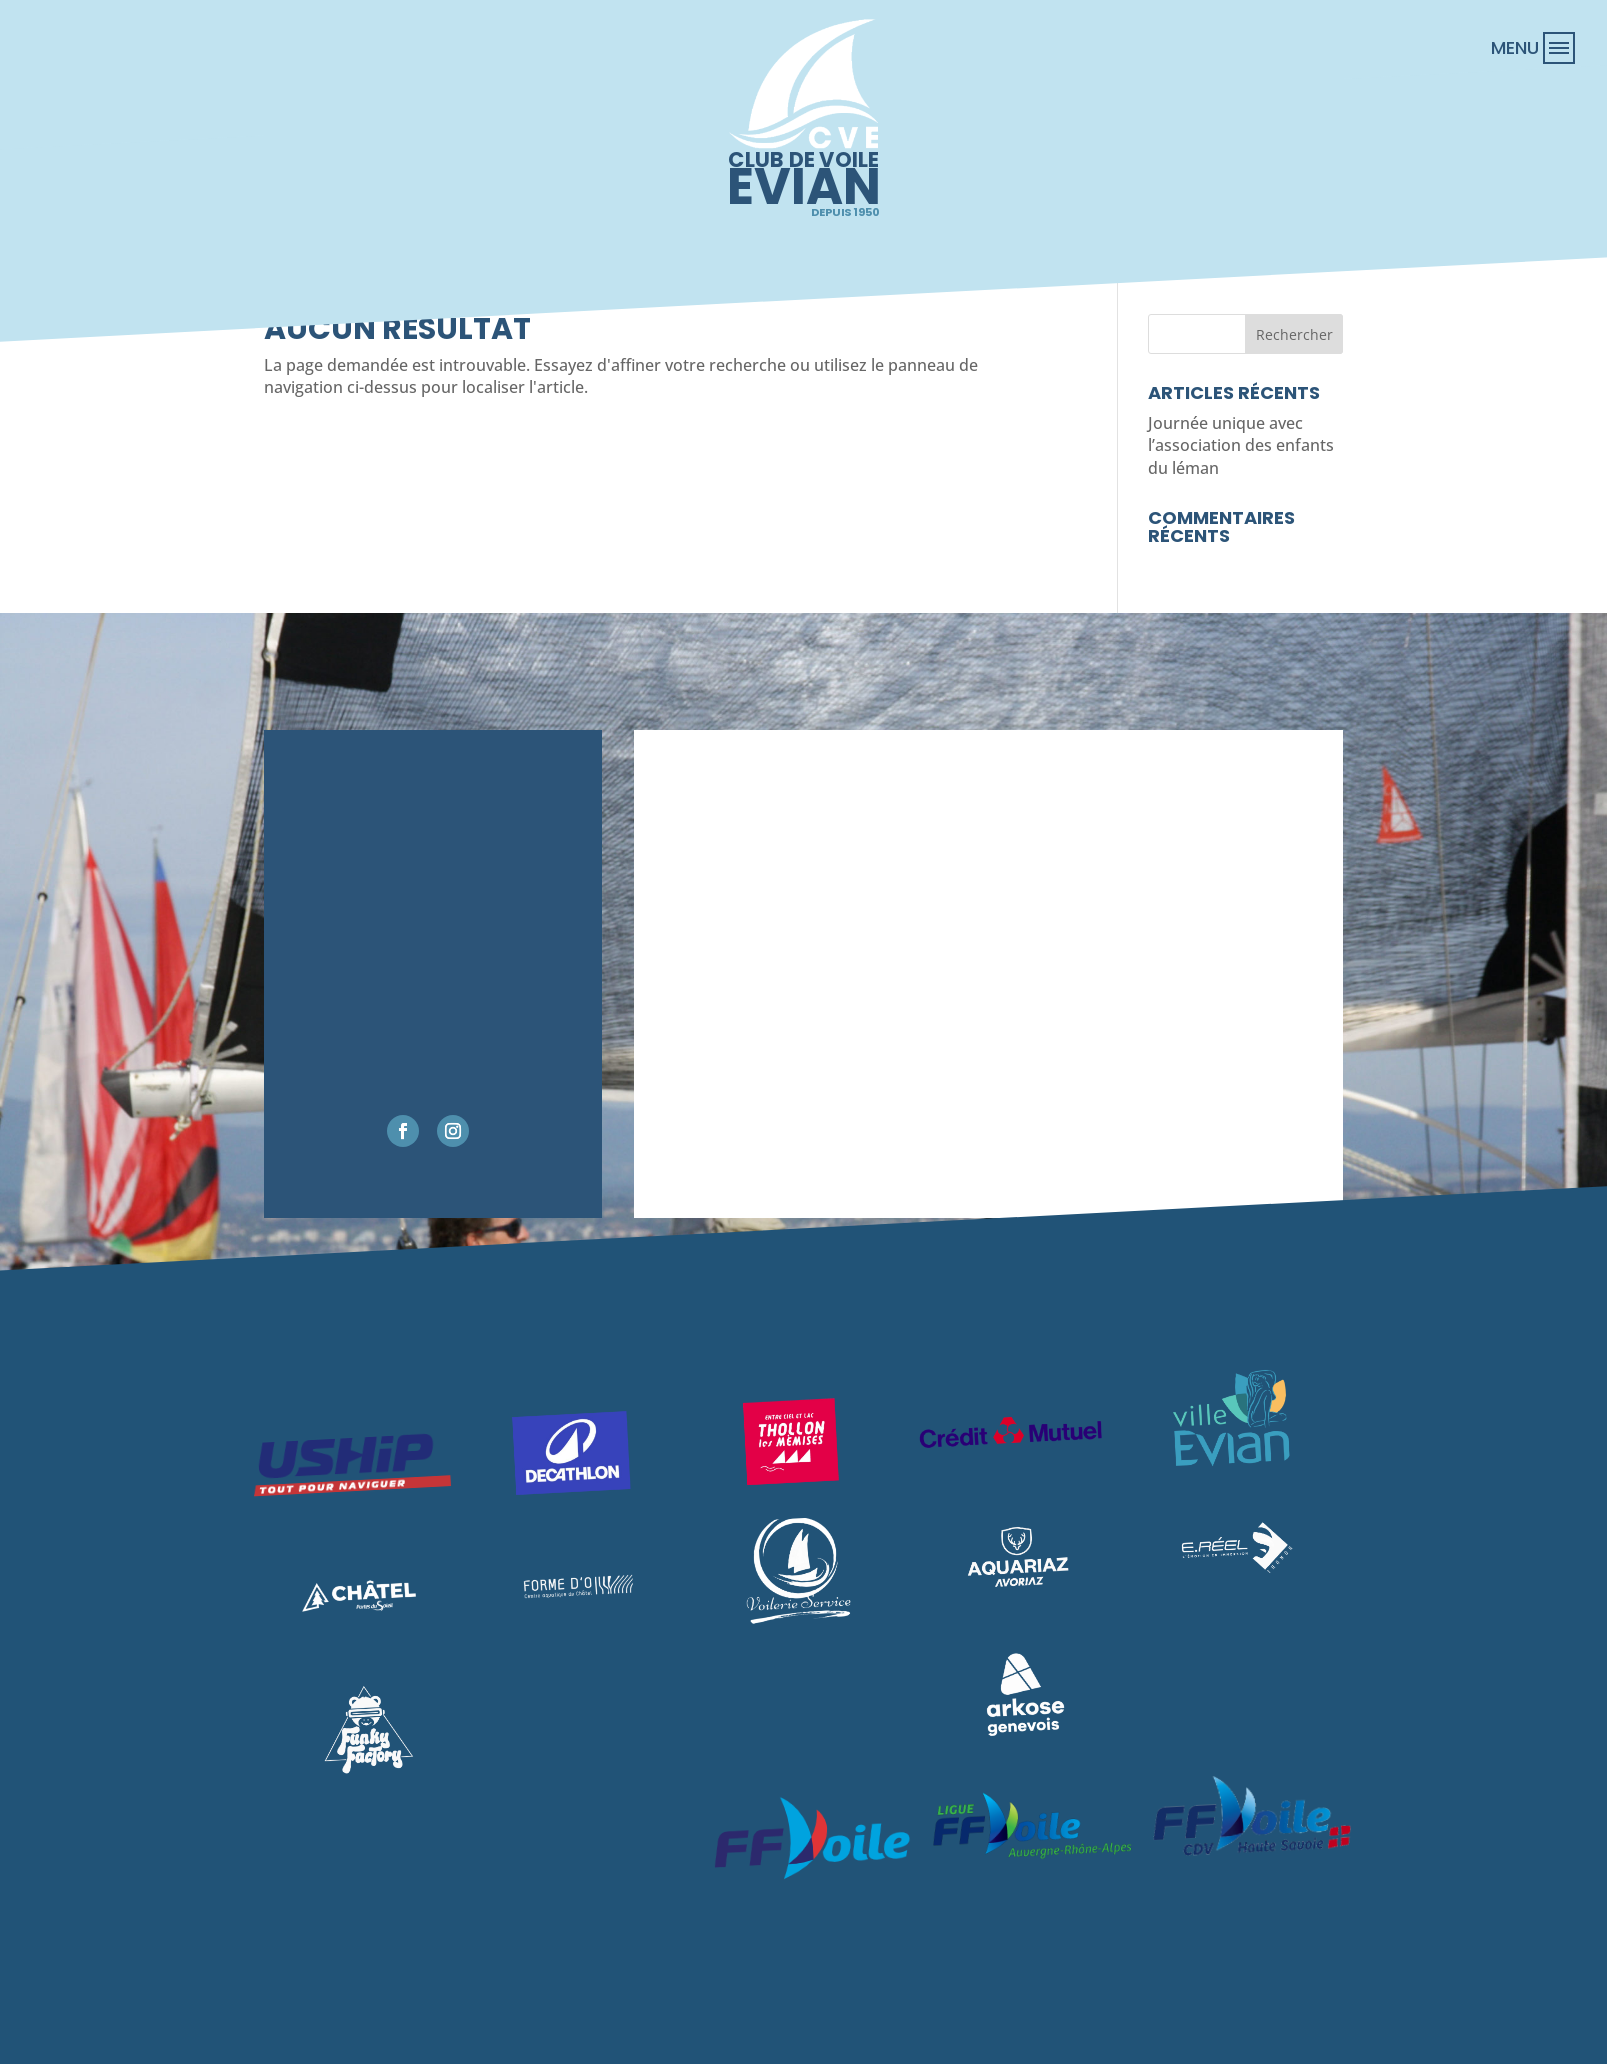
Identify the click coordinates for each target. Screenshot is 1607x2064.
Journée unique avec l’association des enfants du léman (1241, 445)
